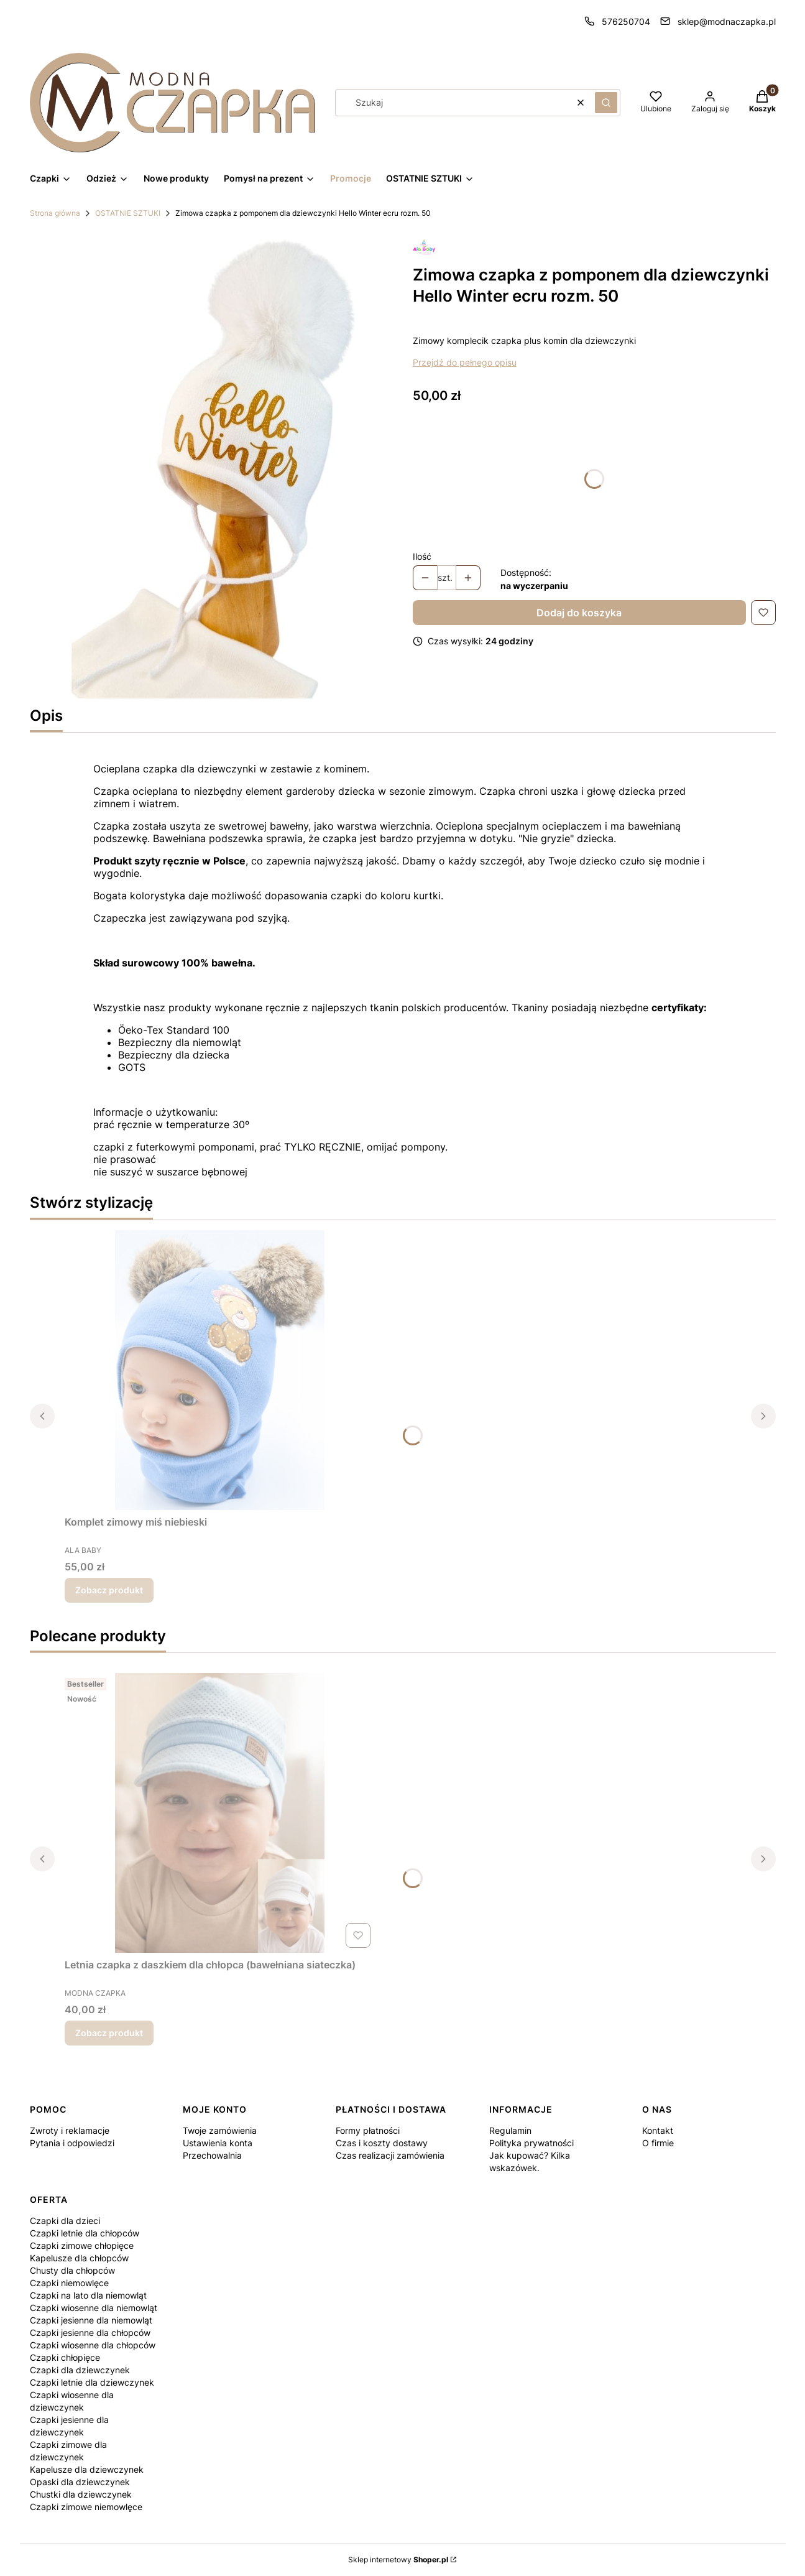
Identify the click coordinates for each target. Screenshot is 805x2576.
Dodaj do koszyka (579, 612)
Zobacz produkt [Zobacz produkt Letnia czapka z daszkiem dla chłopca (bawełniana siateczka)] (109, 2032)
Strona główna (55, 213)
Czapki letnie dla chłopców (84, 2233)
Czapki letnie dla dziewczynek (92, 2382)
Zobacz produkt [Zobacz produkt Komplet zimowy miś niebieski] (109, 1590)
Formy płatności (368, 2130)
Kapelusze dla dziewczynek (87, 2469)
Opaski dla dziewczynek (80, 2481)
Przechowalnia (212, 2155)
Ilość (422, 556)
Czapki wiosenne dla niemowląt (93, 2307)
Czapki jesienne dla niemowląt (91, 2320)
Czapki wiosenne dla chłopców (92, 2345)
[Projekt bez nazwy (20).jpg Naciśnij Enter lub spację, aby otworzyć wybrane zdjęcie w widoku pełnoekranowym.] (211, 465)
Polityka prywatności (531, 2143)
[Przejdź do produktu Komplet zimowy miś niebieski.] (220, 1370)
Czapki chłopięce (65, 2357)
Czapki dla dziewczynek (80, 2370)
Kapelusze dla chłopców (79, 2258)
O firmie (658, 2143)
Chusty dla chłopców (72, 2270)
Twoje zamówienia (220, 2130)
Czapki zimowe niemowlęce (86, 2506)
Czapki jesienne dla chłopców (90, 2332)
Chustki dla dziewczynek (81, 2494)
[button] (606, 102)
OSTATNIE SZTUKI (127, 213)
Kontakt (657, 2130)
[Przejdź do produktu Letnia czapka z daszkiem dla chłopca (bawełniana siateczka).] (220, 1813)
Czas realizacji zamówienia (390, 2155)
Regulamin (510, 2130)
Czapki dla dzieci (65, 2220)
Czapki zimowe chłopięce (82, 2245)
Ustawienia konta (217, 2143)
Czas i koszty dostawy (382, 2143)
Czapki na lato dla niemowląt (88, 2295)
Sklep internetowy (398, 2559)
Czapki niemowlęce (69, 2282)
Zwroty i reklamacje (69, 2130)
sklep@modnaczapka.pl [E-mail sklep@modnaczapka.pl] (727, 21)
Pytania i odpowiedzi (72, 2143)
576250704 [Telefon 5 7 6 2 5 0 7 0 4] (626, 21)
